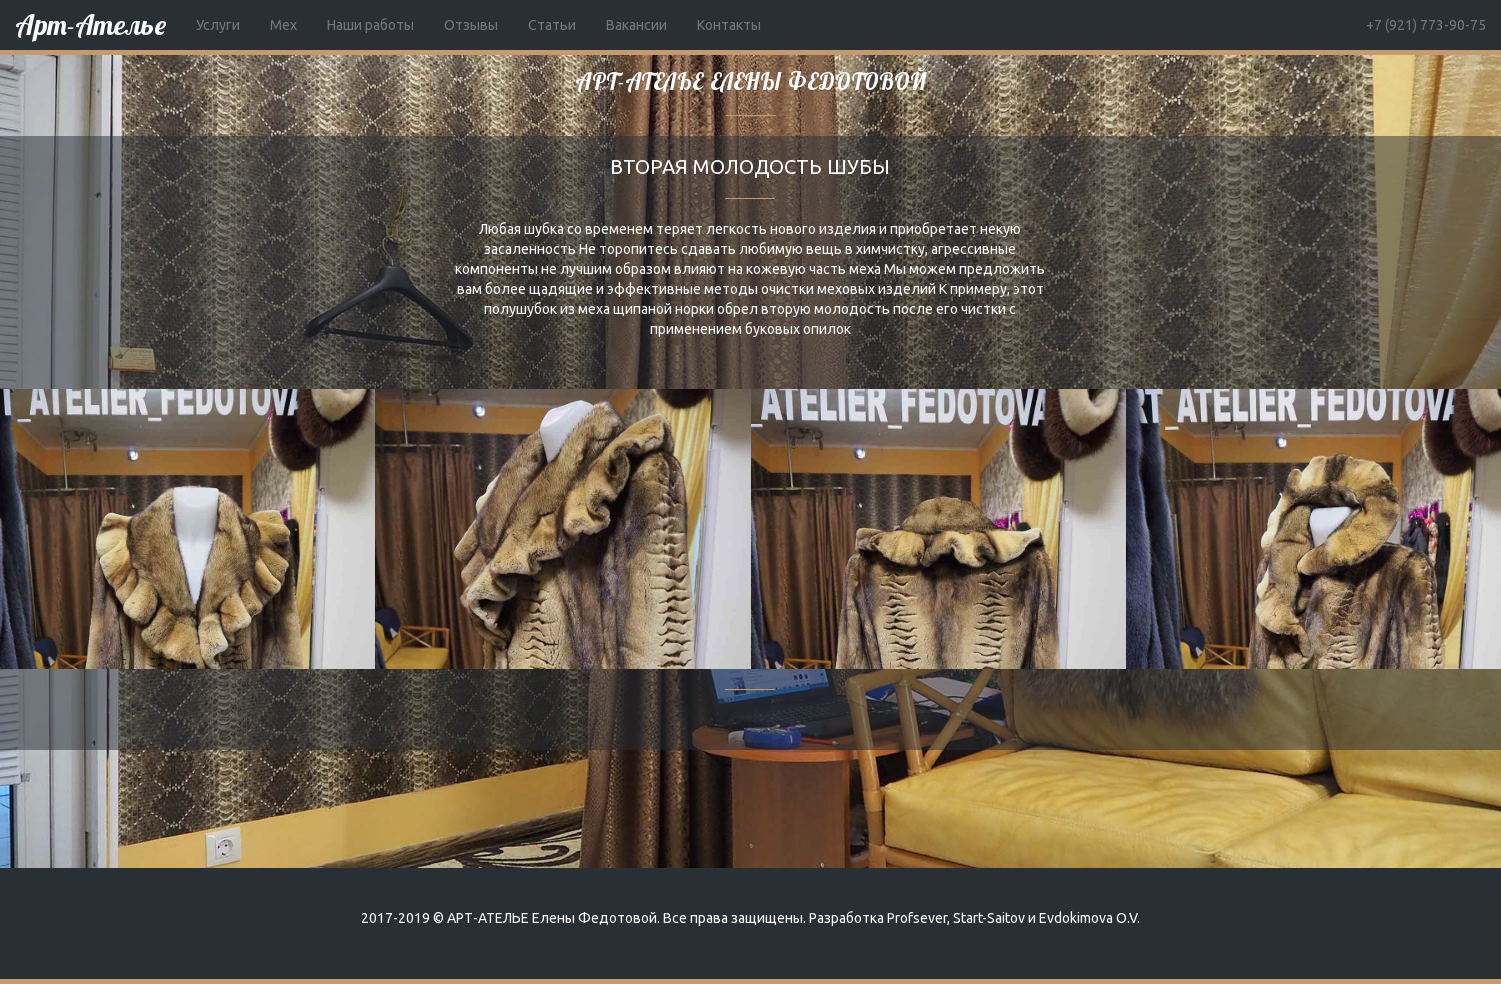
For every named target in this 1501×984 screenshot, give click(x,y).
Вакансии (636, 25)
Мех (283, 25)
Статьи (552, 25)
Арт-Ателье (90, 24)
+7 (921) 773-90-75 (1426, 25)
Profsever (917, 918)
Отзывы (471, 25)
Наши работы (370, 25)
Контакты (729, 25)
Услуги (218, 25)
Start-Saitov (989, 918)
